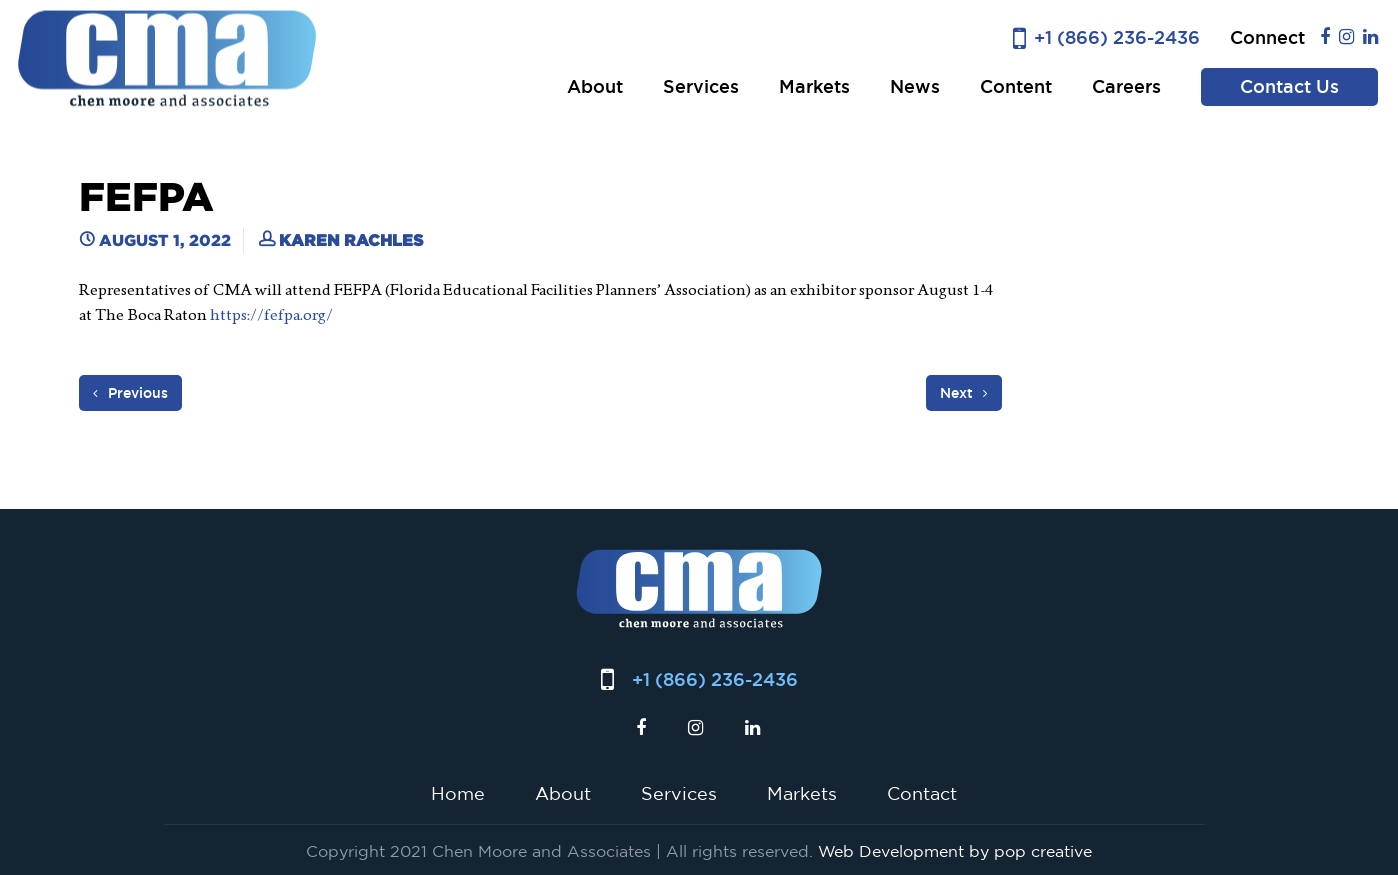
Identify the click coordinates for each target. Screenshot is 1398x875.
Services (701, 86)
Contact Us (1289, 86)
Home (458, 793)
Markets (814, 86)
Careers (1126, 86)
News (915, 86)
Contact (922, 793)
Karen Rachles (351, 240)
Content (1016, 86)
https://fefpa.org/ (271, 314)
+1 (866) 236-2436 (1117, 37)
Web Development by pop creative (955, 851)
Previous (130, 393)
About (595, 86)
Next (964, 393)
